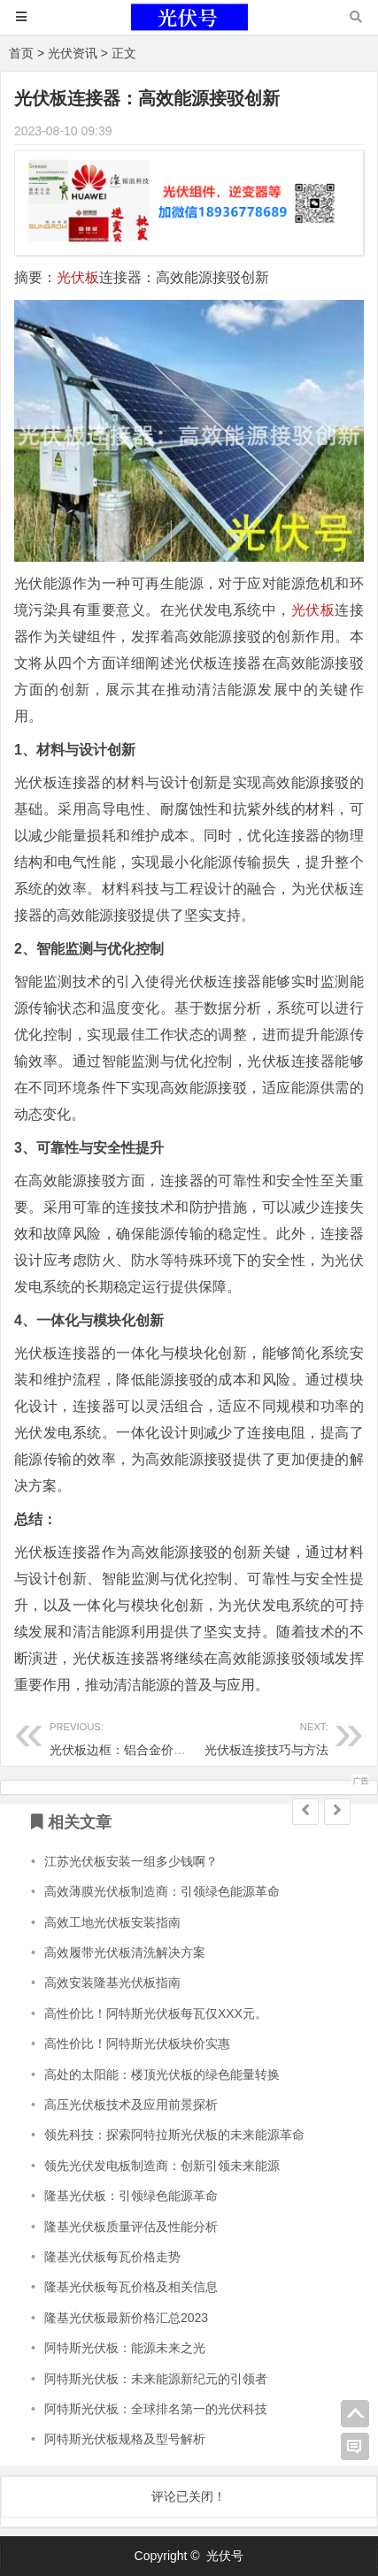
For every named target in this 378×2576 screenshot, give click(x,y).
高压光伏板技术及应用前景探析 (131, 2104)
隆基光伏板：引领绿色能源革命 (131, 2196)
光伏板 (78, 277)
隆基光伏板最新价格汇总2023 (126, 2318)
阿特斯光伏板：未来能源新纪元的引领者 (155, 2379)
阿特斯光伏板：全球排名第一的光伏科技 (155, 2409)
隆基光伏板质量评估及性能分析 (131, 2227)
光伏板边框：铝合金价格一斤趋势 (142, 1736)
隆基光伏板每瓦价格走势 (112, 2257)
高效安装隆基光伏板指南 (112, 1982)
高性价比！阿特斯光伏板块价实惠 (137, 2043)
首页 (21, 53)
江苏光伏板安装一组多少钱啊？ (131, 1861)
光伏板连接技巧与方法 (258, 1736)
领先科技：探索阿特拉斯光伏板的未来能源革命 (174, 2135)
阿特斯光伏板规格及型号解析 (124, 2439)
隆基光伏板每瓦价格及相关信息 (131, 2287)
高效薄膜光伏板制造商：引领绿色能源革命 (162, 1891)
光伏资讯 (72, 53)
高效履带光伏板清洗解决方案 (124, 1952)
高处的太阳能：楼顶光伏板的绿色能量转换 (162, 2074)
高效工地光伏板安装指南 (112, 1922)
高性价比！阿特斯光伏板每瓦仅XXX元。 (155, 2013)
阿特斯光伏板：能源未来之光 (124, 2348)
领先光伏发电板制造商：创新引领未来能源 (162, 2165)
